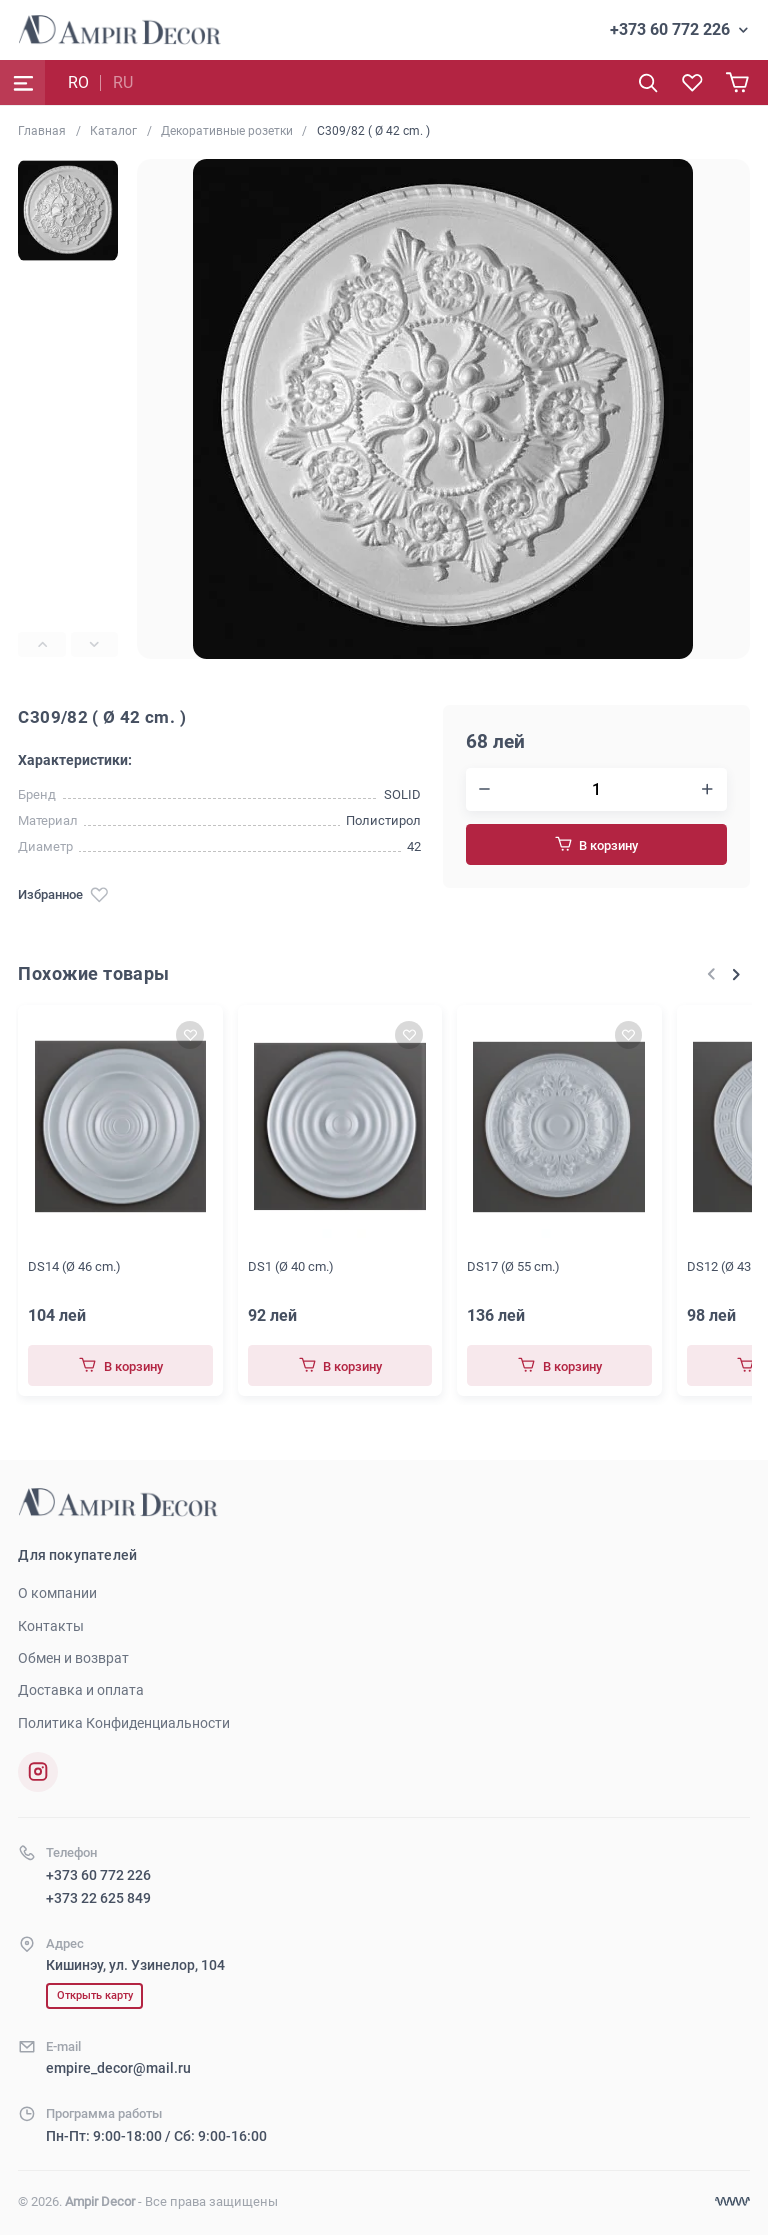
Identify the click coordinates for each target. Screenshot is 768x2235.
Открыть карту (95, 1995)
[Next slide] (94, 644)
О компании (57, 1593)
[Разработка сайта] (732, 2201)
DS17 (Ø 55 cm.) (513, 1266)
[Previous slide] (41, 644)
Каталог (113, 131)
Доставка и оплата (81, 1690)
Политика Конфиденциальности (124, 1723)
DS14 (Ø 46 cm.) (74, 1266)
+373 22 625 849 (98, 1898)
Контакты (51, 1626)
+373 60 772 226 (670, 29)
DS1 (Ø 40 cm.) (291, 1266)
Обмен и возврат (73, 1658)
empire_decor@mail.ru (118, 2068)
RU (123, 82)
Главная (42, 131)
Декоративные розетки (227, 131)
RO (78, 82)
